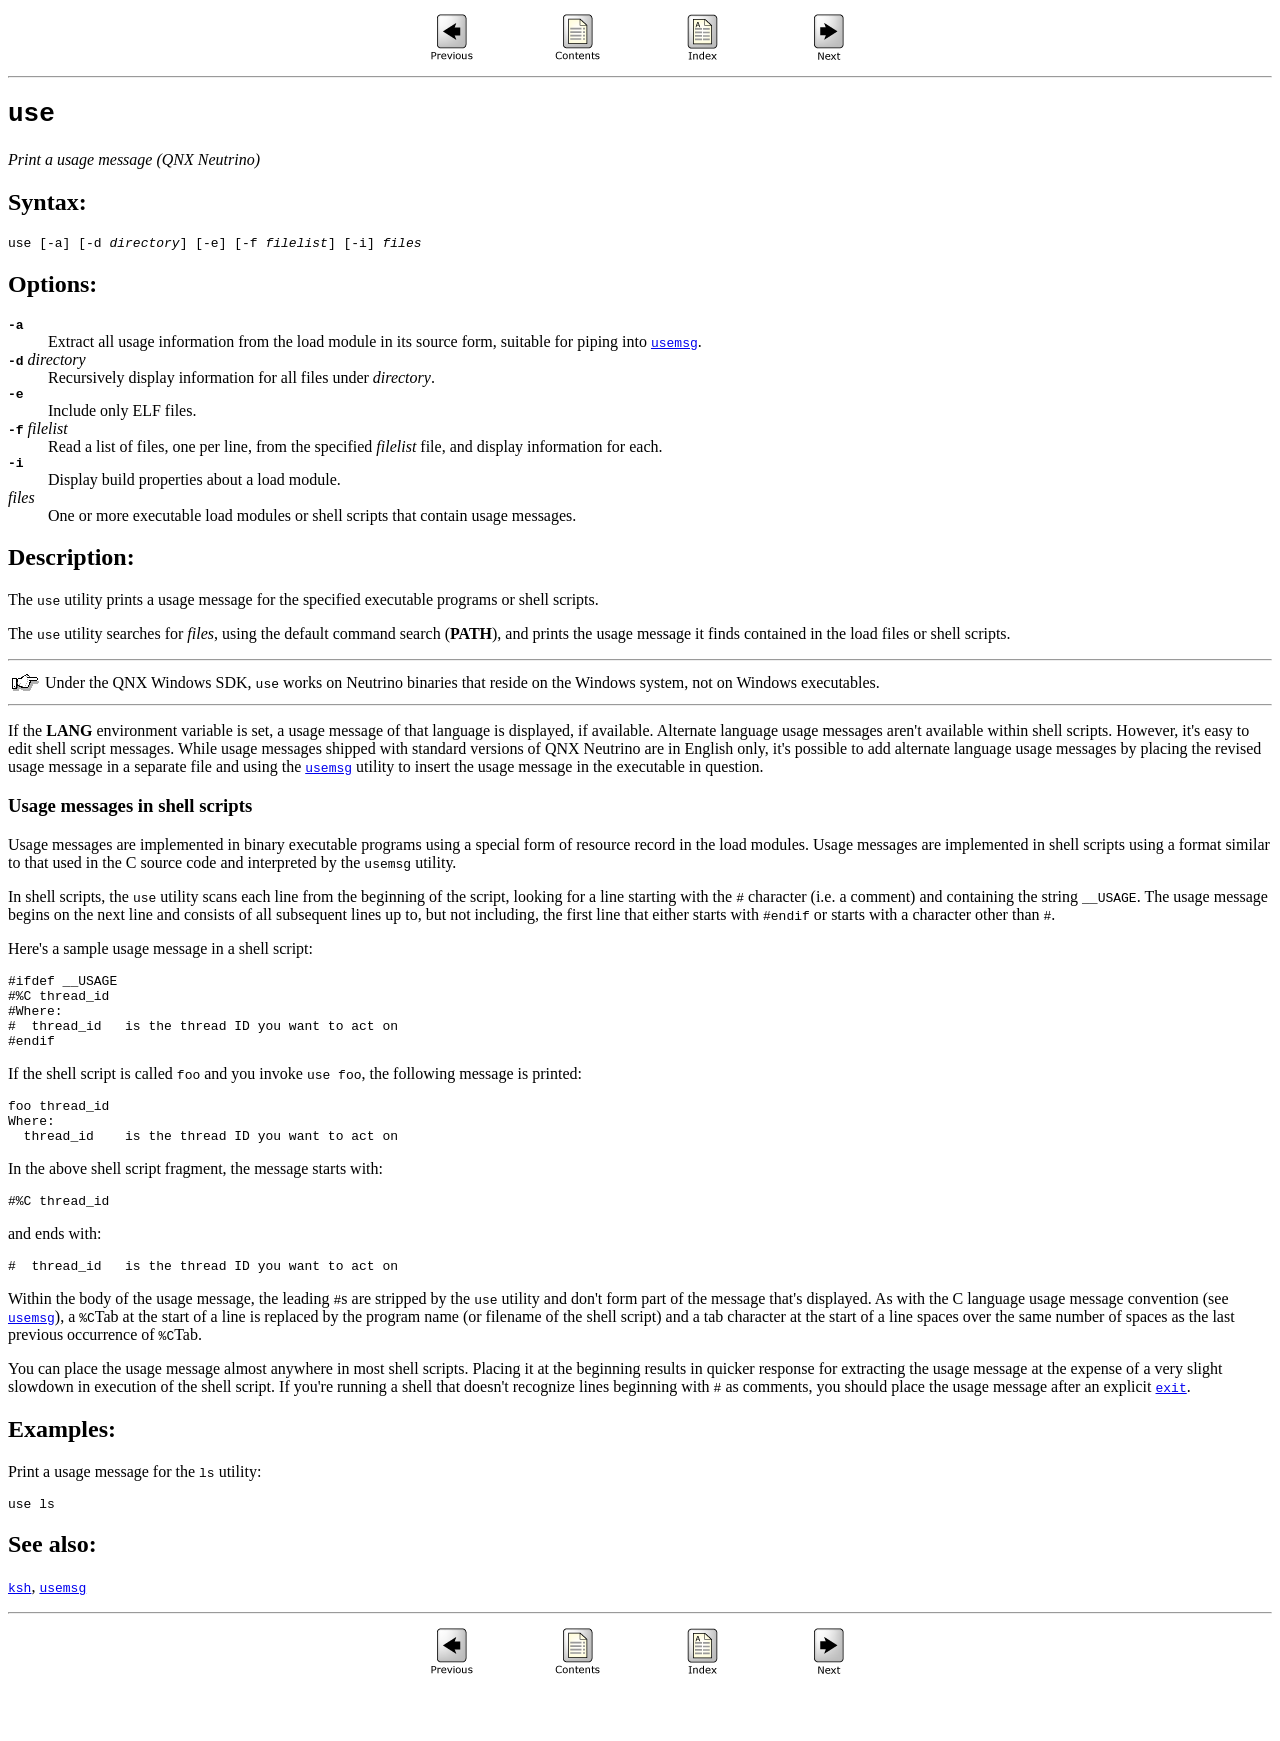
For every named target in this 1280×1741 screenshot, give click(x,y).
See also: (52, 1595)
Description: (71, 575)
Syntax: (47, 208)
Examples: (62, 1477)
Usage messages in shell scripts (130, 823)
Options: (52, 293)
